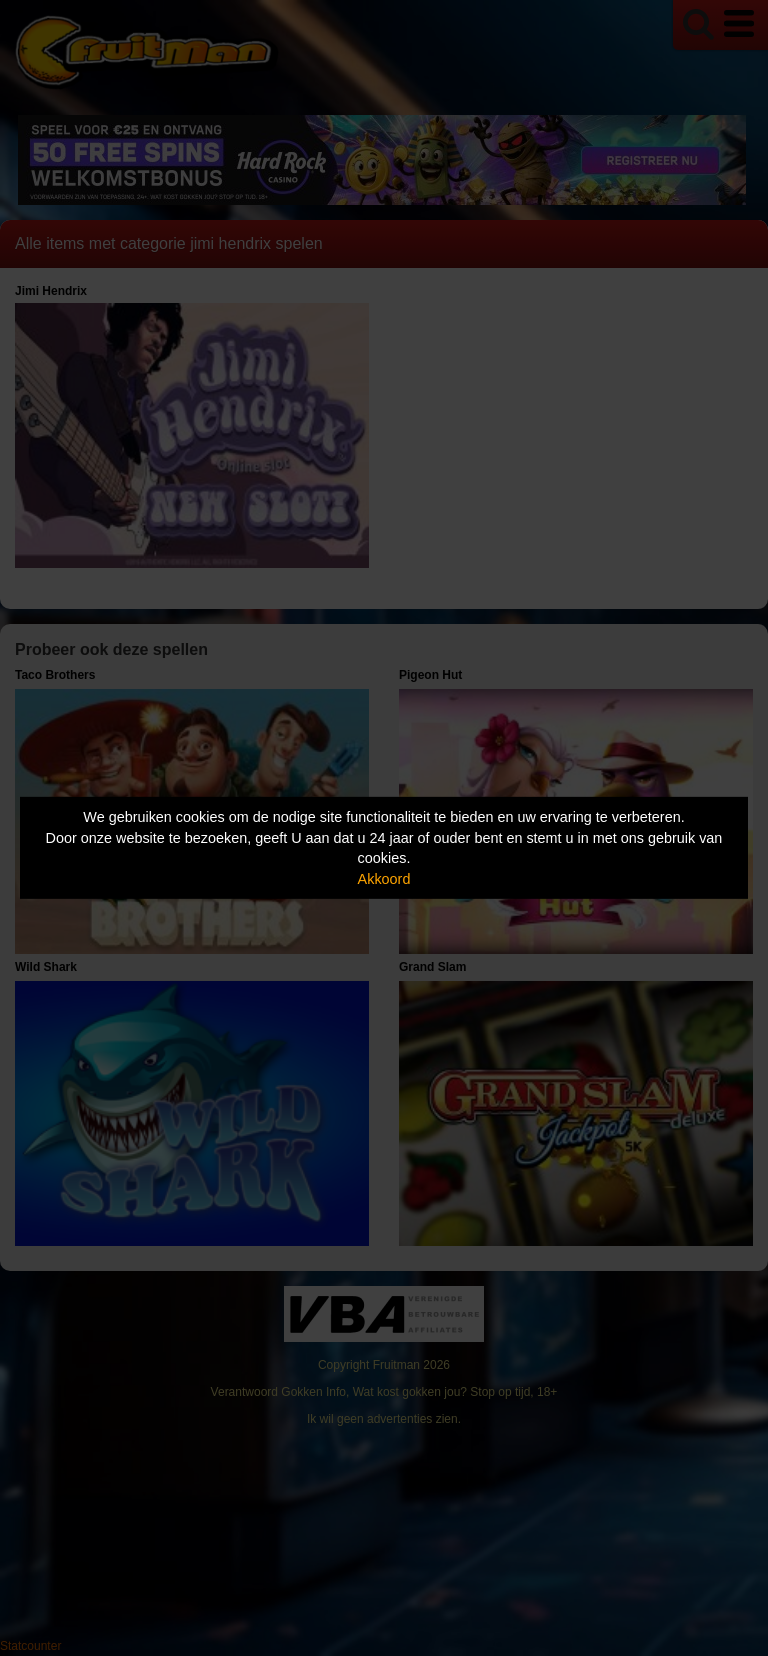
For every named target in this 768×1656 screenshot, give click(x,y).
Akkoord (384, 879)
